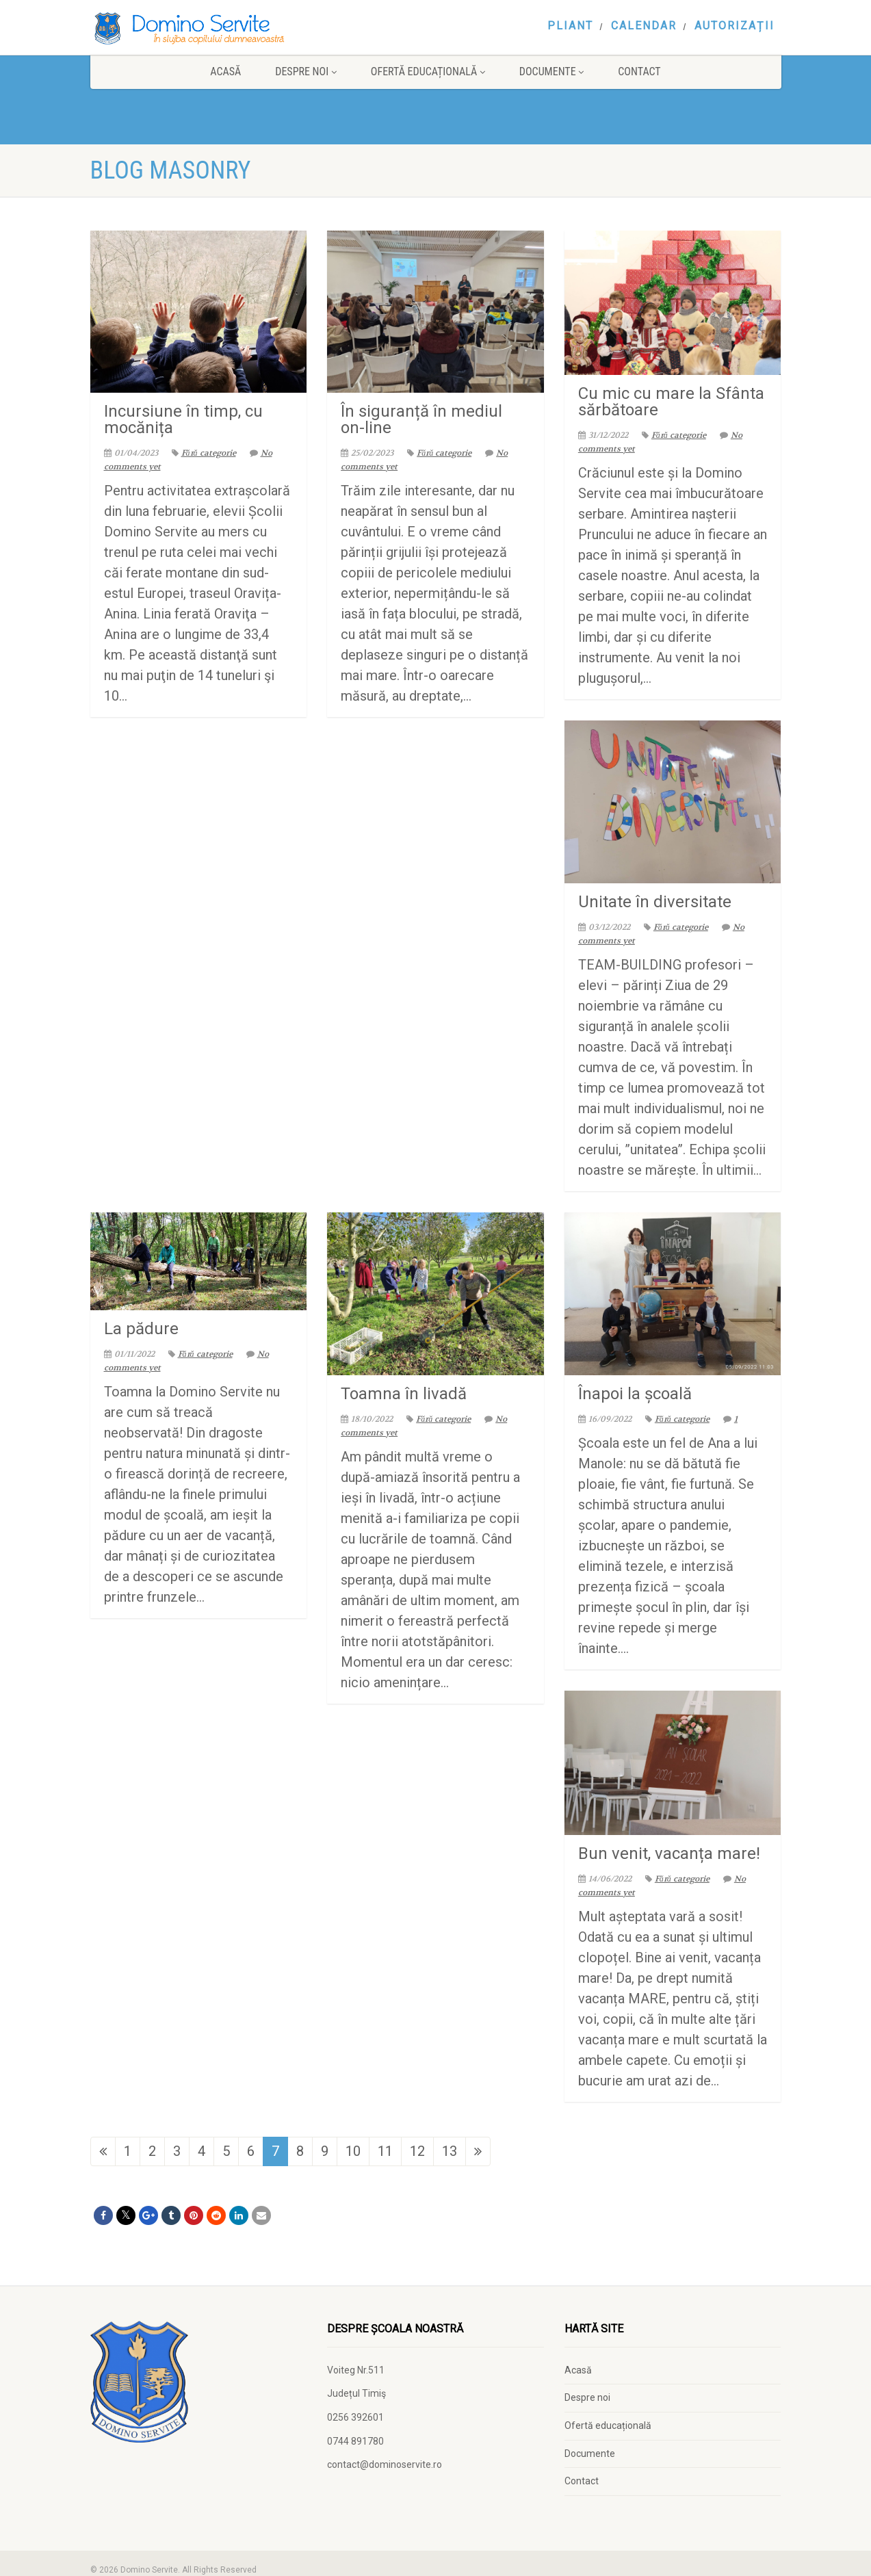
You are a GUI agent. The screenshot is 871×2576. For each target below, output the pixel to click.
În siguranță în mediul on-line (421, 419)
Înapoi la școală (635, 1393)
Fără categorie (204, 452)
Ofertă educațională (428, 71)
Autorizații (734, 26)
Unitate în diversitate (654, 901)
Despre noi (306, 71)
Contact (639, 71)
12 (417, 2151)
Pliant (570, 26)
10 (353, 2151)
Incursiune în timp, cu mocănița (183, 419)
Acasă (225, 71)
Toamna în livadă (404, 1393)
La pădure (141, 1328)
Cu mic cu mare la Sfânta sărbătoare (671, 401)
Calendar (644, 26)
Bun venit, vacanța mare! (669, 1853)
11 (385, 2151)
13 (449, 2151)
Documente (551, 71)
